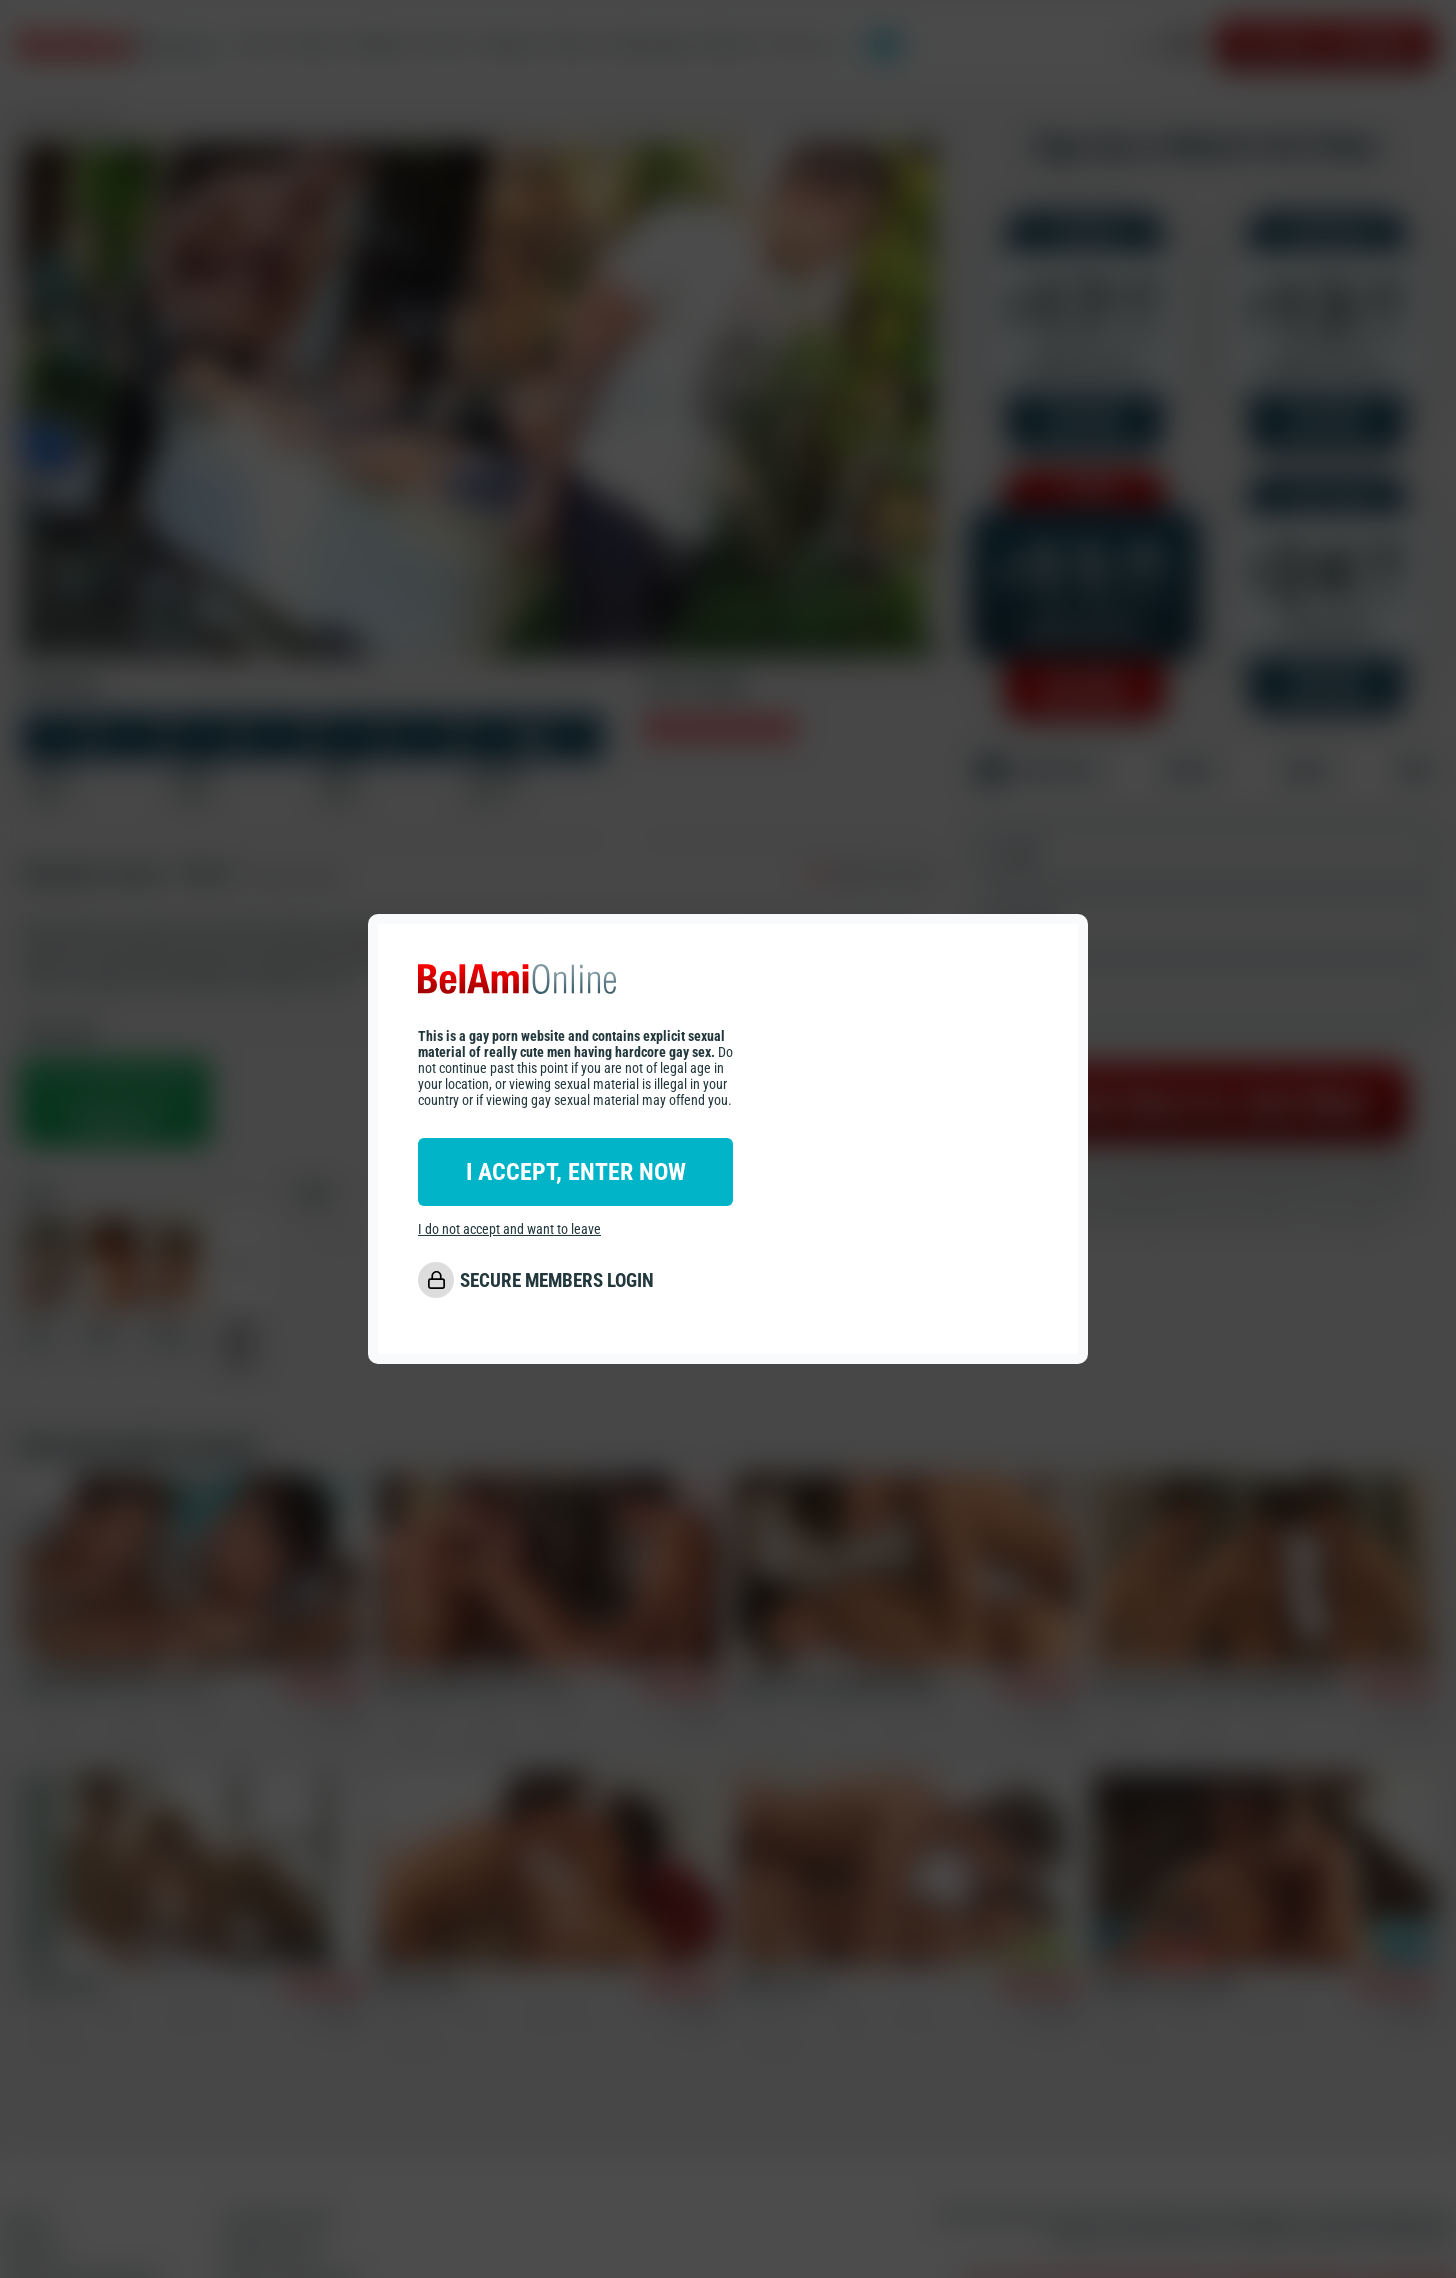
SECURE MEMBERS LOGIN (557, 1280)
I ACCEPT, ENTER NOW (576, 1172)
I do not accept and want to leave (509, 1229)
